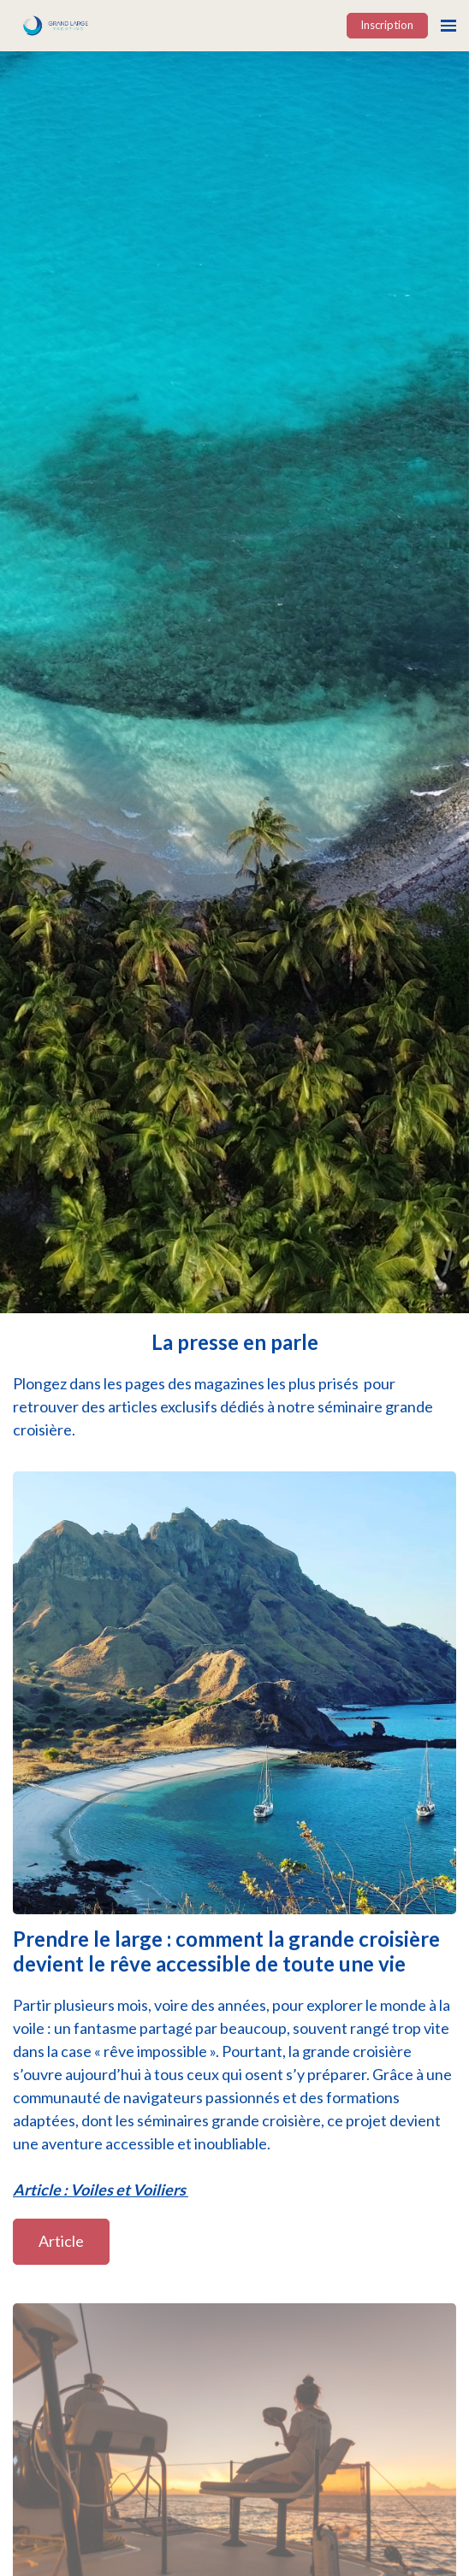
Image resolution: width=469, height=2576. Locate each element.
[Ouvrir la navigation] (448, 25)
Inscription (386, 25)
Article (61, 2240)
